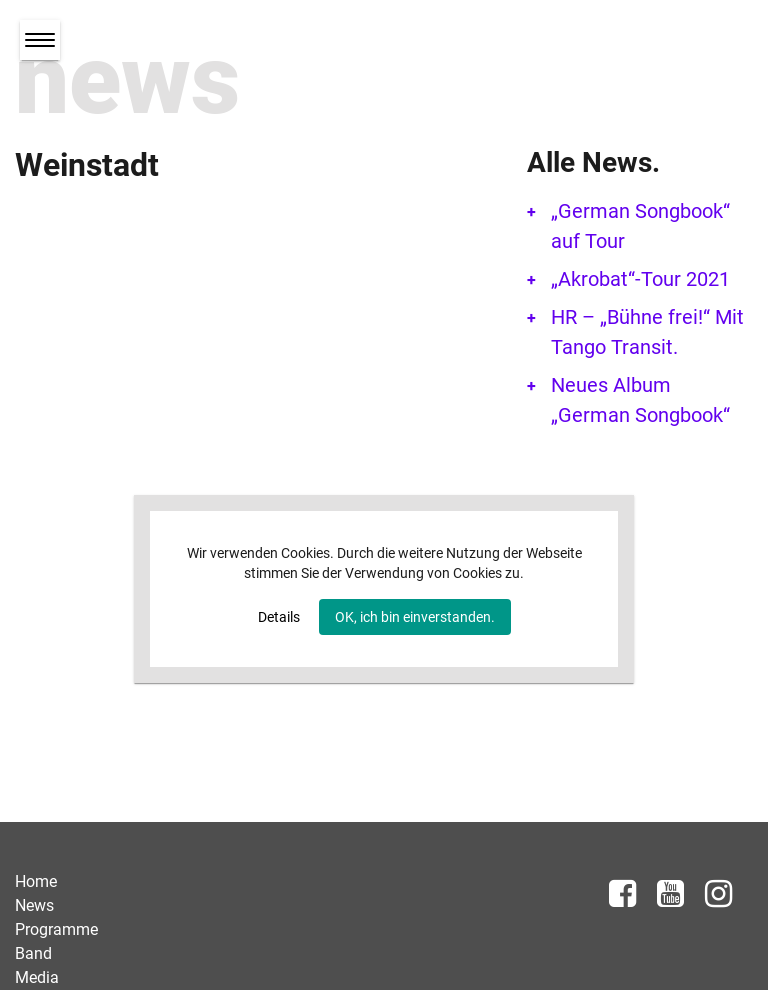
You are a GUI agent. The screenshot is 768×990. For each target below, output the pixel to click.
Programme (56, 929)
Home (36, 881)
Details (279, 617)
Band (33, 953)
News (34, 905)
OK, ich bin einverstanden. (415, 617)
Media (37, 977)
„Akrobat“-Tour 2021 (640, 279)
